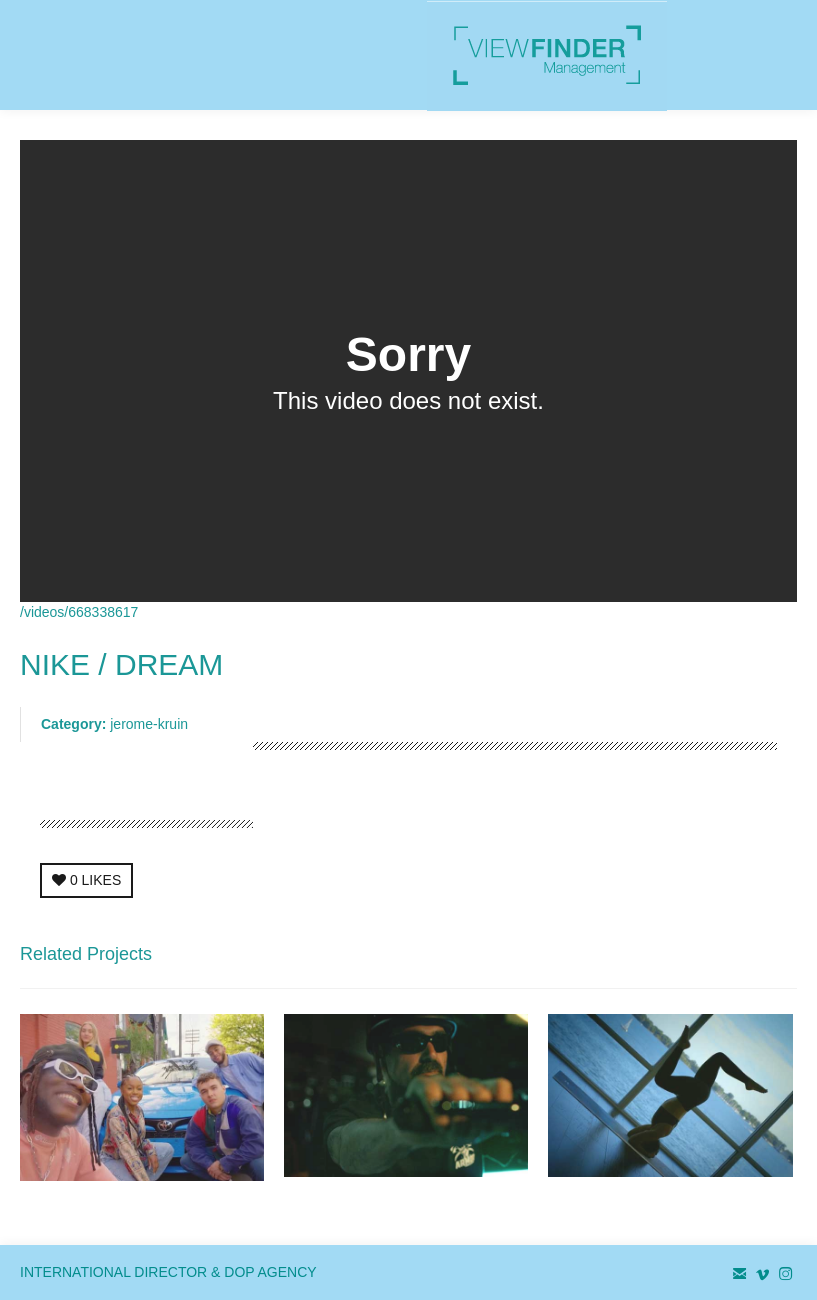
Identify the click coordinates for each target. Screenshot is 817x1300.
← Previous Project (623, 960)
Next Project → (750, 960)
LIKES (86, 880)
